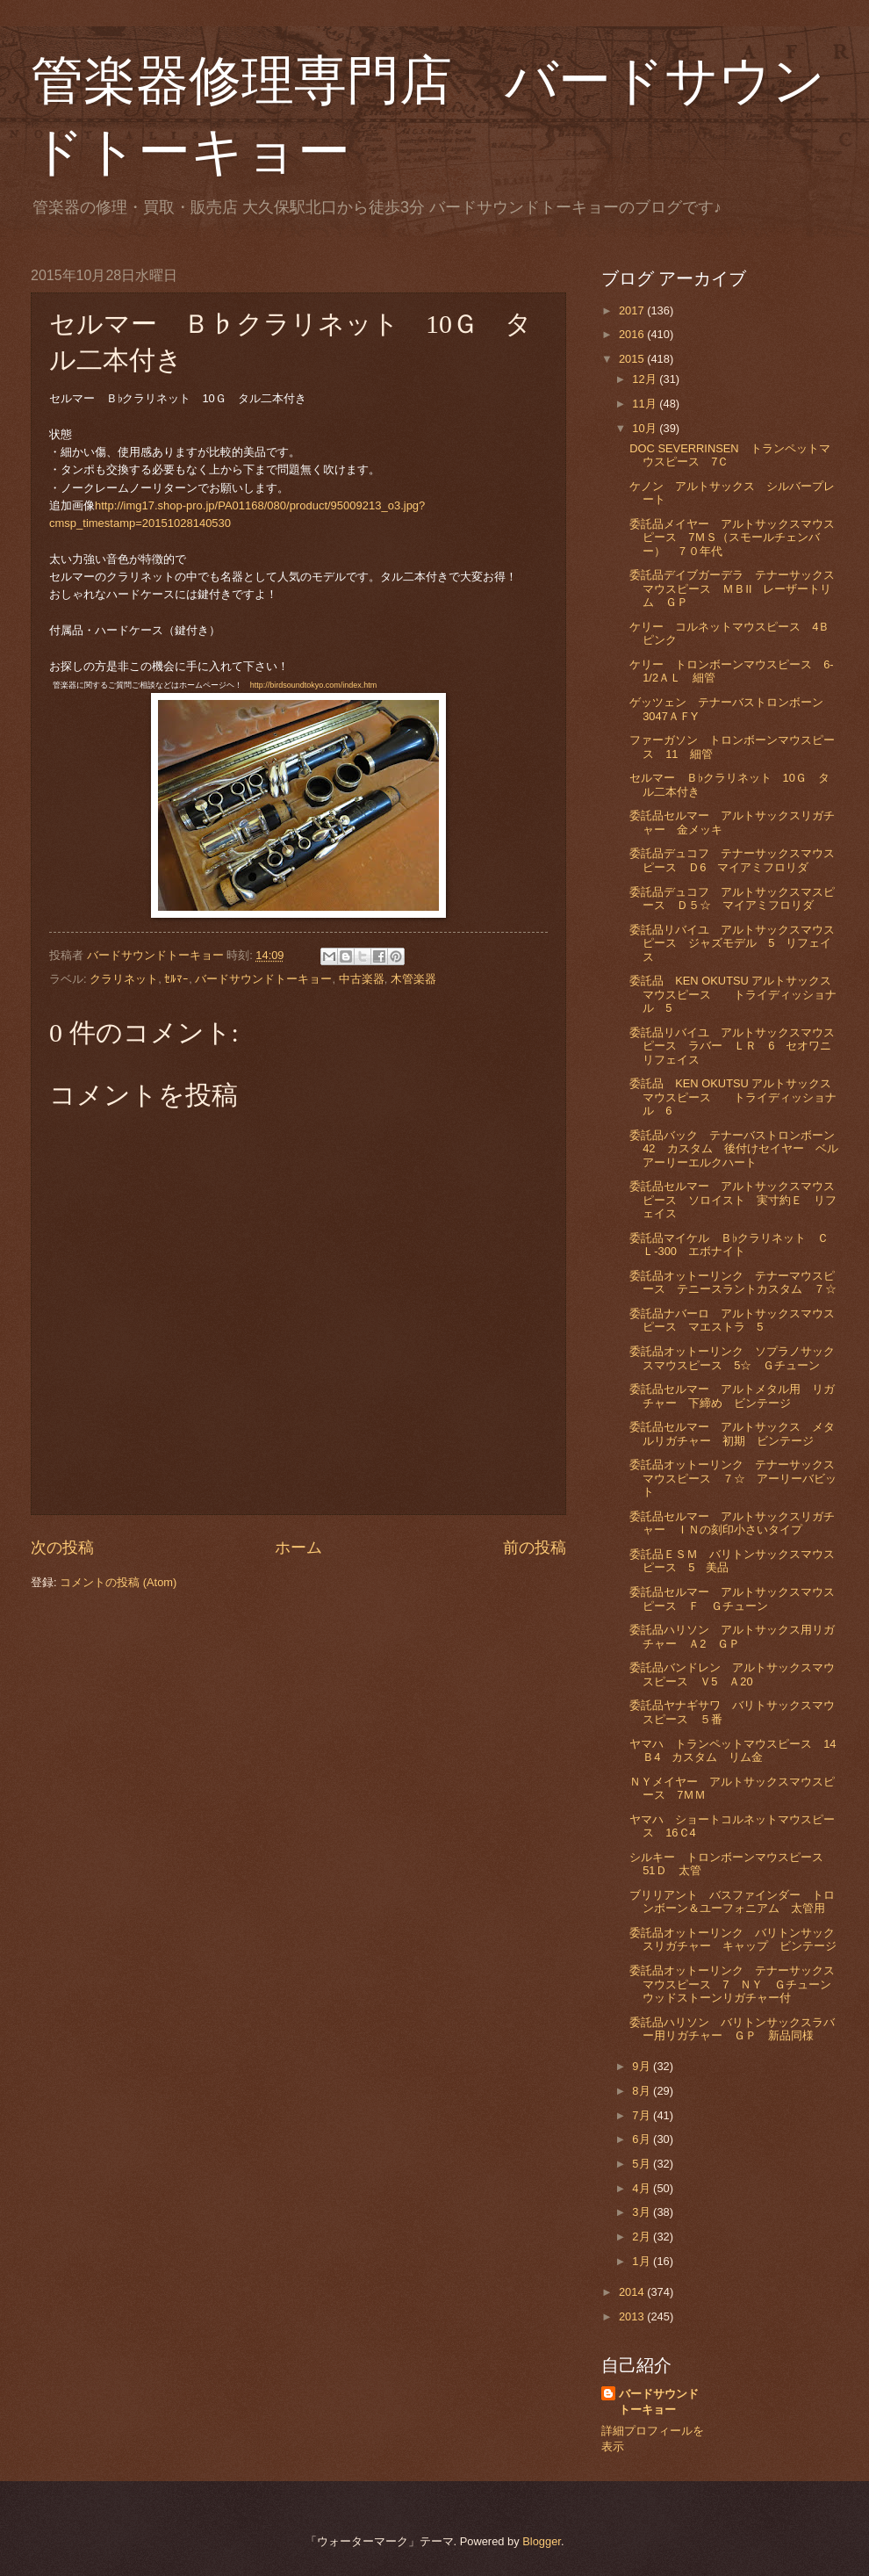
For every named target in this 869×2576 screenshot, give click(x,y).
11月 (645, 403)
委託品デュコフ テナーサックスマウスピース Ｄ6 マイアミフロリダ (732, 860)
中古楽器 (361, 978)
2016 (633, 334)
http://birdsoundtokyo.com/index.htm (313, 685)
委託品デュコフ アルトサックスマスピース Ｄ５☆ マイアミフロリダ (732, 898)
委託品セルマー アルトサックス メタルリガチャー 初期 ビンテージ (732, 1433)
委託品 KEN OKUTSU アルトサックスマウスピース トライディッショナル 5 (733, 994)
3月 (642, 2212)
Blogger (541, 2541)
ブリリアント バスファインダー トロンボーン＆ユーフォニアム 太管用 (732, 1901)
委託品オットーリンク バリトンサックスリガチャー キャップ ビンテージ (733, 1939)
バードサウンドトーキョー (263, 978)
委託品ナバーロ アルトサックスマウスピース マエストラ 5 (732, 1320)
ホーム (298, 1547)
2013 (633, 2316)
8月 (642, 2090)
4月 (642, 2188)
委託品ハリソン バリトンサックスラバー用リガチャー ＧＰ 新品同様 (732, 2029)
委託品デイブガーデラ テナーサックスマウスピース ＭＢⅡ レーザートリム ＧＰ (732, 588)
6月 (642, 2139)
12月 (645, 379)
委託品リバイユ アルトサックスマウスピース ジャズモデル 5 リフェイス (732, 943)
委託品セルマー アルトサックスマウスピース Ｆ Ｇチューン (732, 1598)
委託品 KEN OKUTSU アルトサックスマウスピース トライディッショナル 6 (733, 1097)
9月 (642, 2066)
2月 (642, 2236)
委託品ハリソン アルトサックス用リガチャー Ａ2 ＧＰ (732, 1636)
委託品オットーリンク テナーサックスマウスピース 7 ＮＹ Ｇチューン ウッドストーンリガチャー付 (736, 1984)
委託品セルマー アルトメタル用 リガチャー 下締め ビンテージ (732, 1395)
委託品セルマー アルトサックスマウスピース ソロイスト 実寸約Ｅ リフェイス (733, 1200)
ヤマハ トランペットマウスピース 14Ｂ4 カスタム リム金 (732, 1750)
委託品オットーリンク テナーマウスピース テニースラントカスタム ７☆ (733, 1282)
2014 (633, 2291)
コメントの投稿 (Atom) (118, 1582)
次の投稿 (62, 1547)
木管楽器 (413, 978)
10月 (645, 428)
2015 (633, 358)
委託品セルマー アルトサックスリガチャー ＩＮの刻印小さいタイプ (732, 1523)
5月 (642, 2163)
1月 (642, 2261)
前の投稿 (534, 1547)
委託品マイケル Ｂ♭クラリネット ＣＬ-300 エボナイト (728, 1244)
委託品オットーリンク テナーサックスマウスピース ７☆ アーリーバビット (733, 1478)
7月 (642, 2115)
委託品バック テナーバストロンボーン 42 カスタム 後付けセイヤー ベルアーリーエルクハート (737, 1149)
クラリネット (124, 978)
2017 (633, 310)
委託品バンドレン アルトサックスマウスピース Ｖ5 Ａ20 (732, 1674)
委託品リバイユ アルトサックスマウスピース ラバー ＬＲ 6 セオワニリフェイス (732, 1046)
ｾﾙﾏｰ (176, 978)
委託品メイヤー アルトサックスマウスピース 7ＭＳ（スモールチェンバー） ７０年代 (732, 537)
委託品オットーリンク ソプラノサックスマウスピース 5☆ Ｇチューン (732, 1358)
